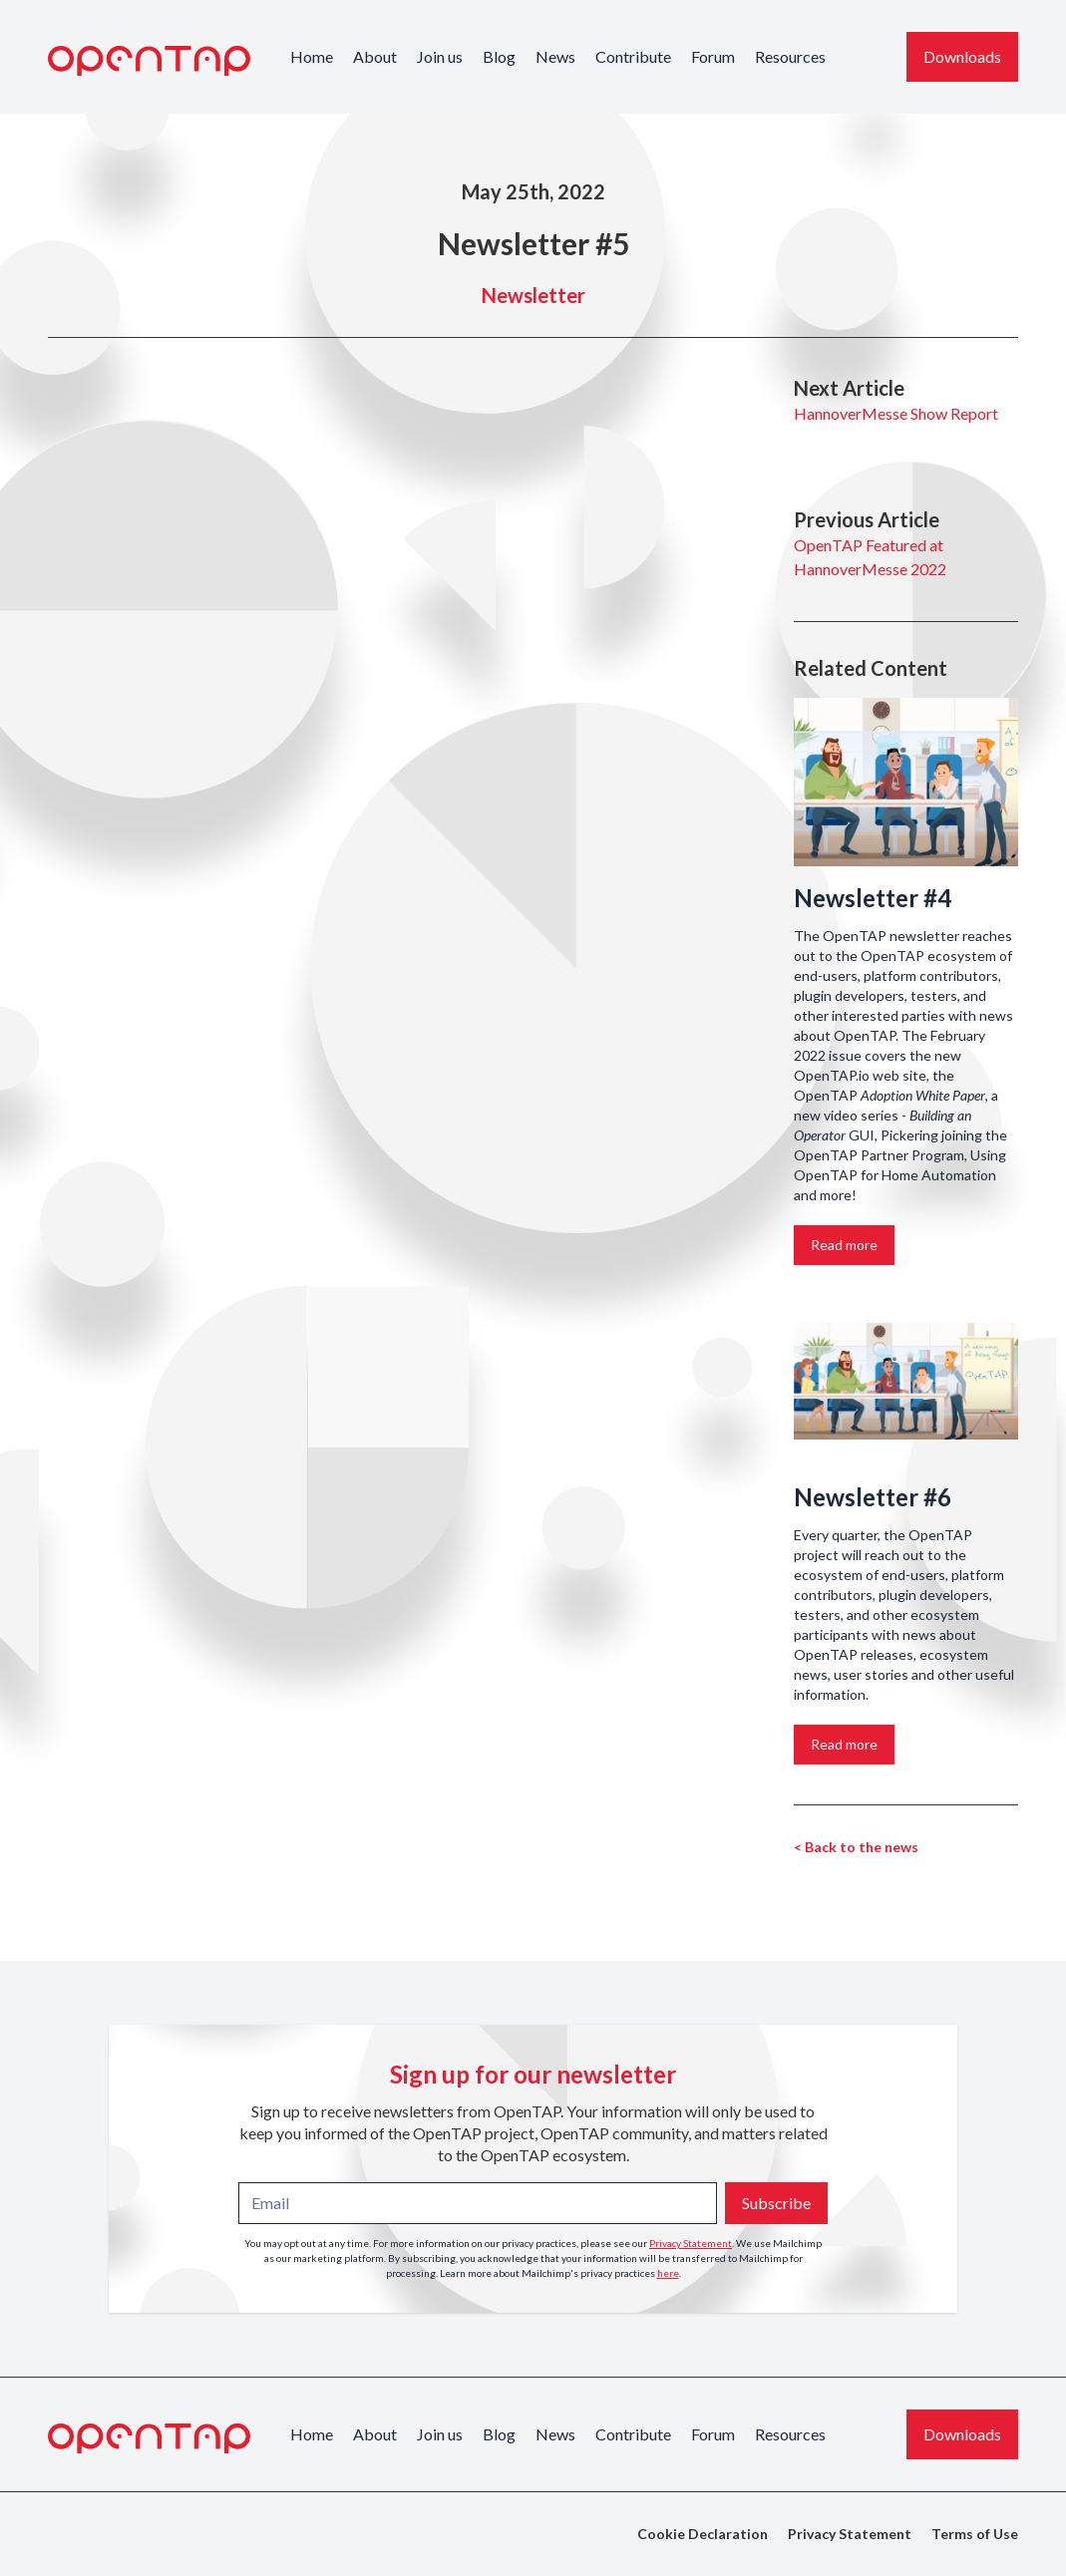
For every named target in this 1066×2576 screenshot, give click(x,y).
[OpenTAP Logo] (149, 61)
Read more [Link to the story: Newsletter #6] (844, 1744)
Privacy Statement (690, 2243)
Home (311, 56)
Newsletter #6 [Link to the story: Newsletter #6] (872, 1496)
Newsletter (533, 295)
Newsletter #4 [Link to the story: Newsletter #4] (872, 897)
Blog (499, 56)
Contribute (633, 56)
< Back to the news (856, 1846)
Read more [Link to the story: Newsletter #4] (844, 1244)
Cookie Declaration (702, 2533)
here (668, 2273)
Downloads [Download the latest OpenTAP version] (962, 56)
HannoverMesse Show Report (896, 413)
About (375, 56)
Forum (713, 56)
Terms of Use (974, 2533)
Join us (440, 56)
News (555, 56)
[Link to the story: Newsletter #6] (906, 1381)
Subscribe (776, 2202)
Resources (790, 56)
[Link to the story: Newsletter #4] (906, 782)
